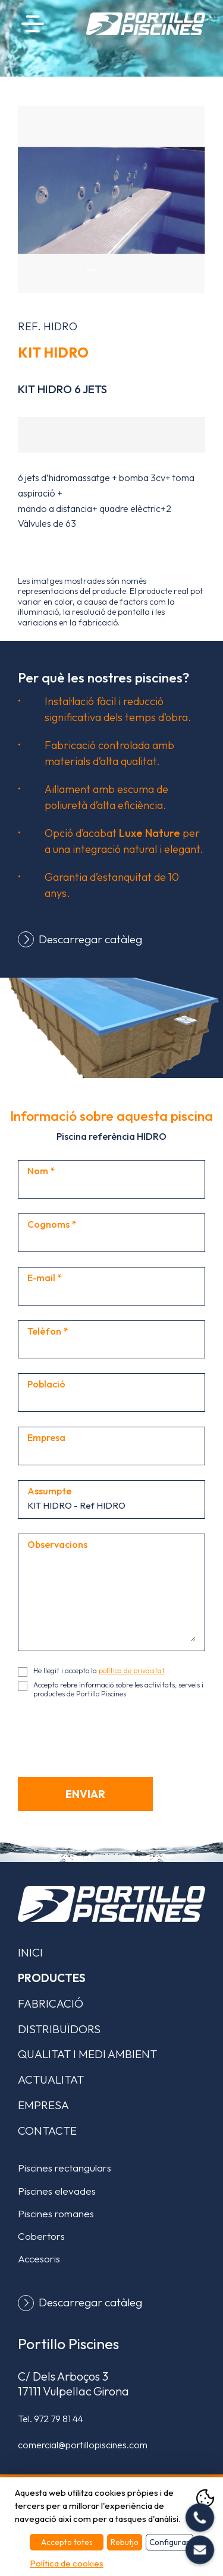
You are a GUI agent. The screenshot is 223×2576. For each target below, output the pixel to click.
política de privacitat (132, 1670)
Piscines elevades (57, 2191)
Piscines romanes (56, 2213)
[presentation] (108, 1736)
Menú (32, 23)
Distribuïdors (59, 2029)
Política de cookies (66, 2563)
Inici (30, 1952)
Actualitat (51, 2079)
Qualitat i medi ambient (87, 2054)
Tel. (50, 2419)
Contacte (47, 2130)
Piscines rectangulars (64, 2167)
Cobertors (41, 2236)
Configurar (169, 2542)
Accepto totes (67, 2542)
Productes (52, 1978)
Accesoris (39, 2258)
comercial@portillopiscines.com (82, 2445)
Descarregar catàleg (90, 939)
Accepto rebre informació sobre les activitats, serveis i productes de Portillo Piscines (118, 1689)
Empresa (43, 2105)
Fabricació (50, 2003)
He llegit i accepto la (99, 1670)
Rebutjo (125, 2542)
